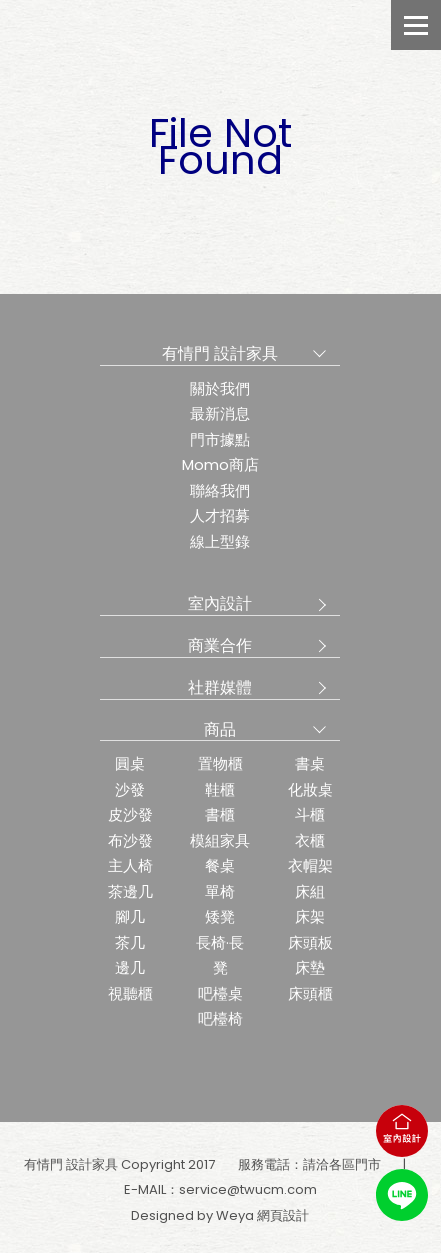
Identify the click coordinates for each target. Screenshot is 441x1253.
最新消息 (220, 413)
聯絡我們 (220, 490)
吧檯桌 (220, 993)
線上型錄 (220, 541)
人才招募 (220, 515)
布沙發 (130, 840)
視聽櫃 (130, 993)
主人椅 (130, 865)
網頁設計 (283, 1215)
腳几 (130, 916)
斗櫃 (310, 814)
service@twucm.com (248, 1189)
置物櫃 (220, 763)
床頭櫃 (310, 993)
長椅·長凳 (220, 955)
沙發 (130, 789)
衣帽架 (310, 865)
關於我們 (220, 388)
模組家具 (220, 840)
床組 (310, 891)
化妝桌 (310, 789)
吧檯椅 (220, 1018)
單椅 (220, 891)
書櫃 (220, 814)
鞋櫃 (220, 789)
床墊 (310, 967)
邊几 (130, 967)
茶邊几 (130, 891)
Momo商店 (220, 464)
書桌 (310, 763)
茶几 (130, 942)
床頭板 (310, 942)
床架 (310, 916)
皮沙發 (130, 814)
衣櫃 (310, 840)
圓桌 (130, 763)
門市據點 (220, 439)
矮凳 (220, 916)
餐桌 (220, 865)
